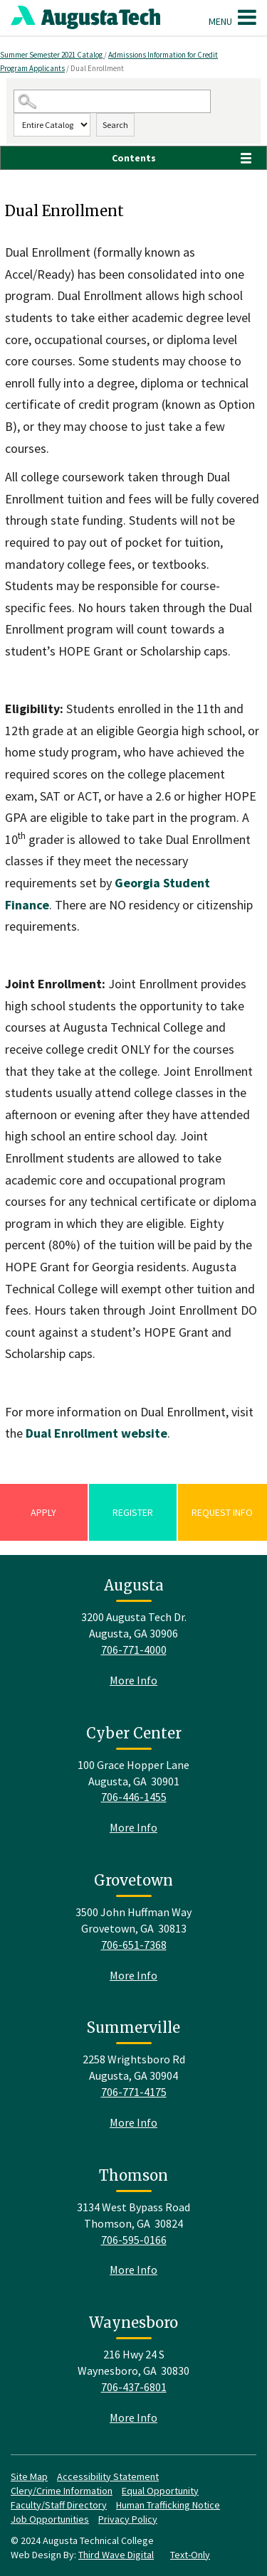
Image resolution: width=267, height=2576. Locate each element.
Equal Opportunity (160, 2490)
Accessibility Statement (108, 2476)
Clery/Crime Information (61, 2490)
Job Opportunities (50, 2519)
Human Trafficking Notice (168, 2504)
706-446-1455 (134, 1797)
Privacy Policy (127, 2519)
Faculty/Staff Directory (59, 2504)
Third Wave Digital (116, 2554)
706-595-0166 (134, 2240)
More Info (133, 1680)
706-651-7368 (134, 1945)
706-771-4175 (134, 2092)
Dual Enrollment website (96, 1433)
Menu (232, 17)
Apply (43, 1512)
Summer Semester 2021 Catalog (52, 55)
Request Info (222, 1512)
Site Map (29, 2476)
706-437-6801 (134, 2387)
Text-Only (190, 2554)
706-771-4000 (134, 1649)
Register (132, 1512)
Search (115, 124)
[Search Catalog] (112, 101)
